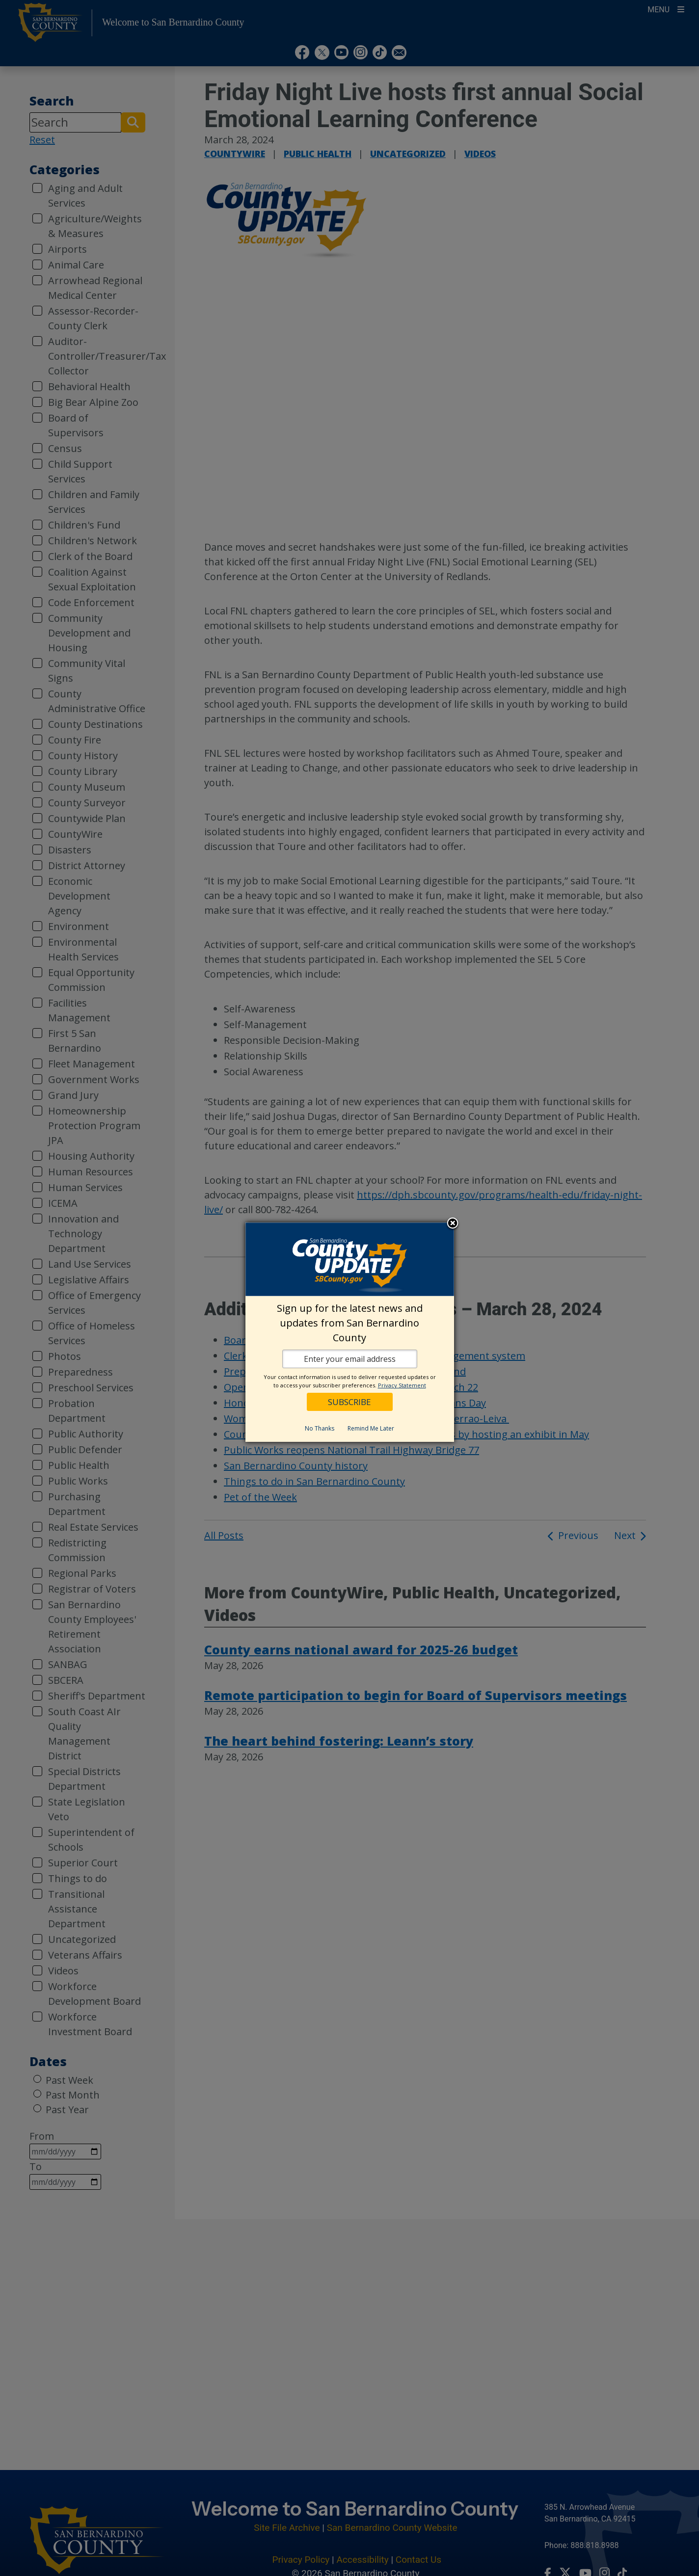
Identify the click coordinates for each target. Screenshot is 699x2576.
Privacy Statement (402, 1385)
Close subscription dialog (452, 1224)
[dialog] (349, 1332)
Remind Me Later (371, 1428)
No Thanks (319, 1428)
